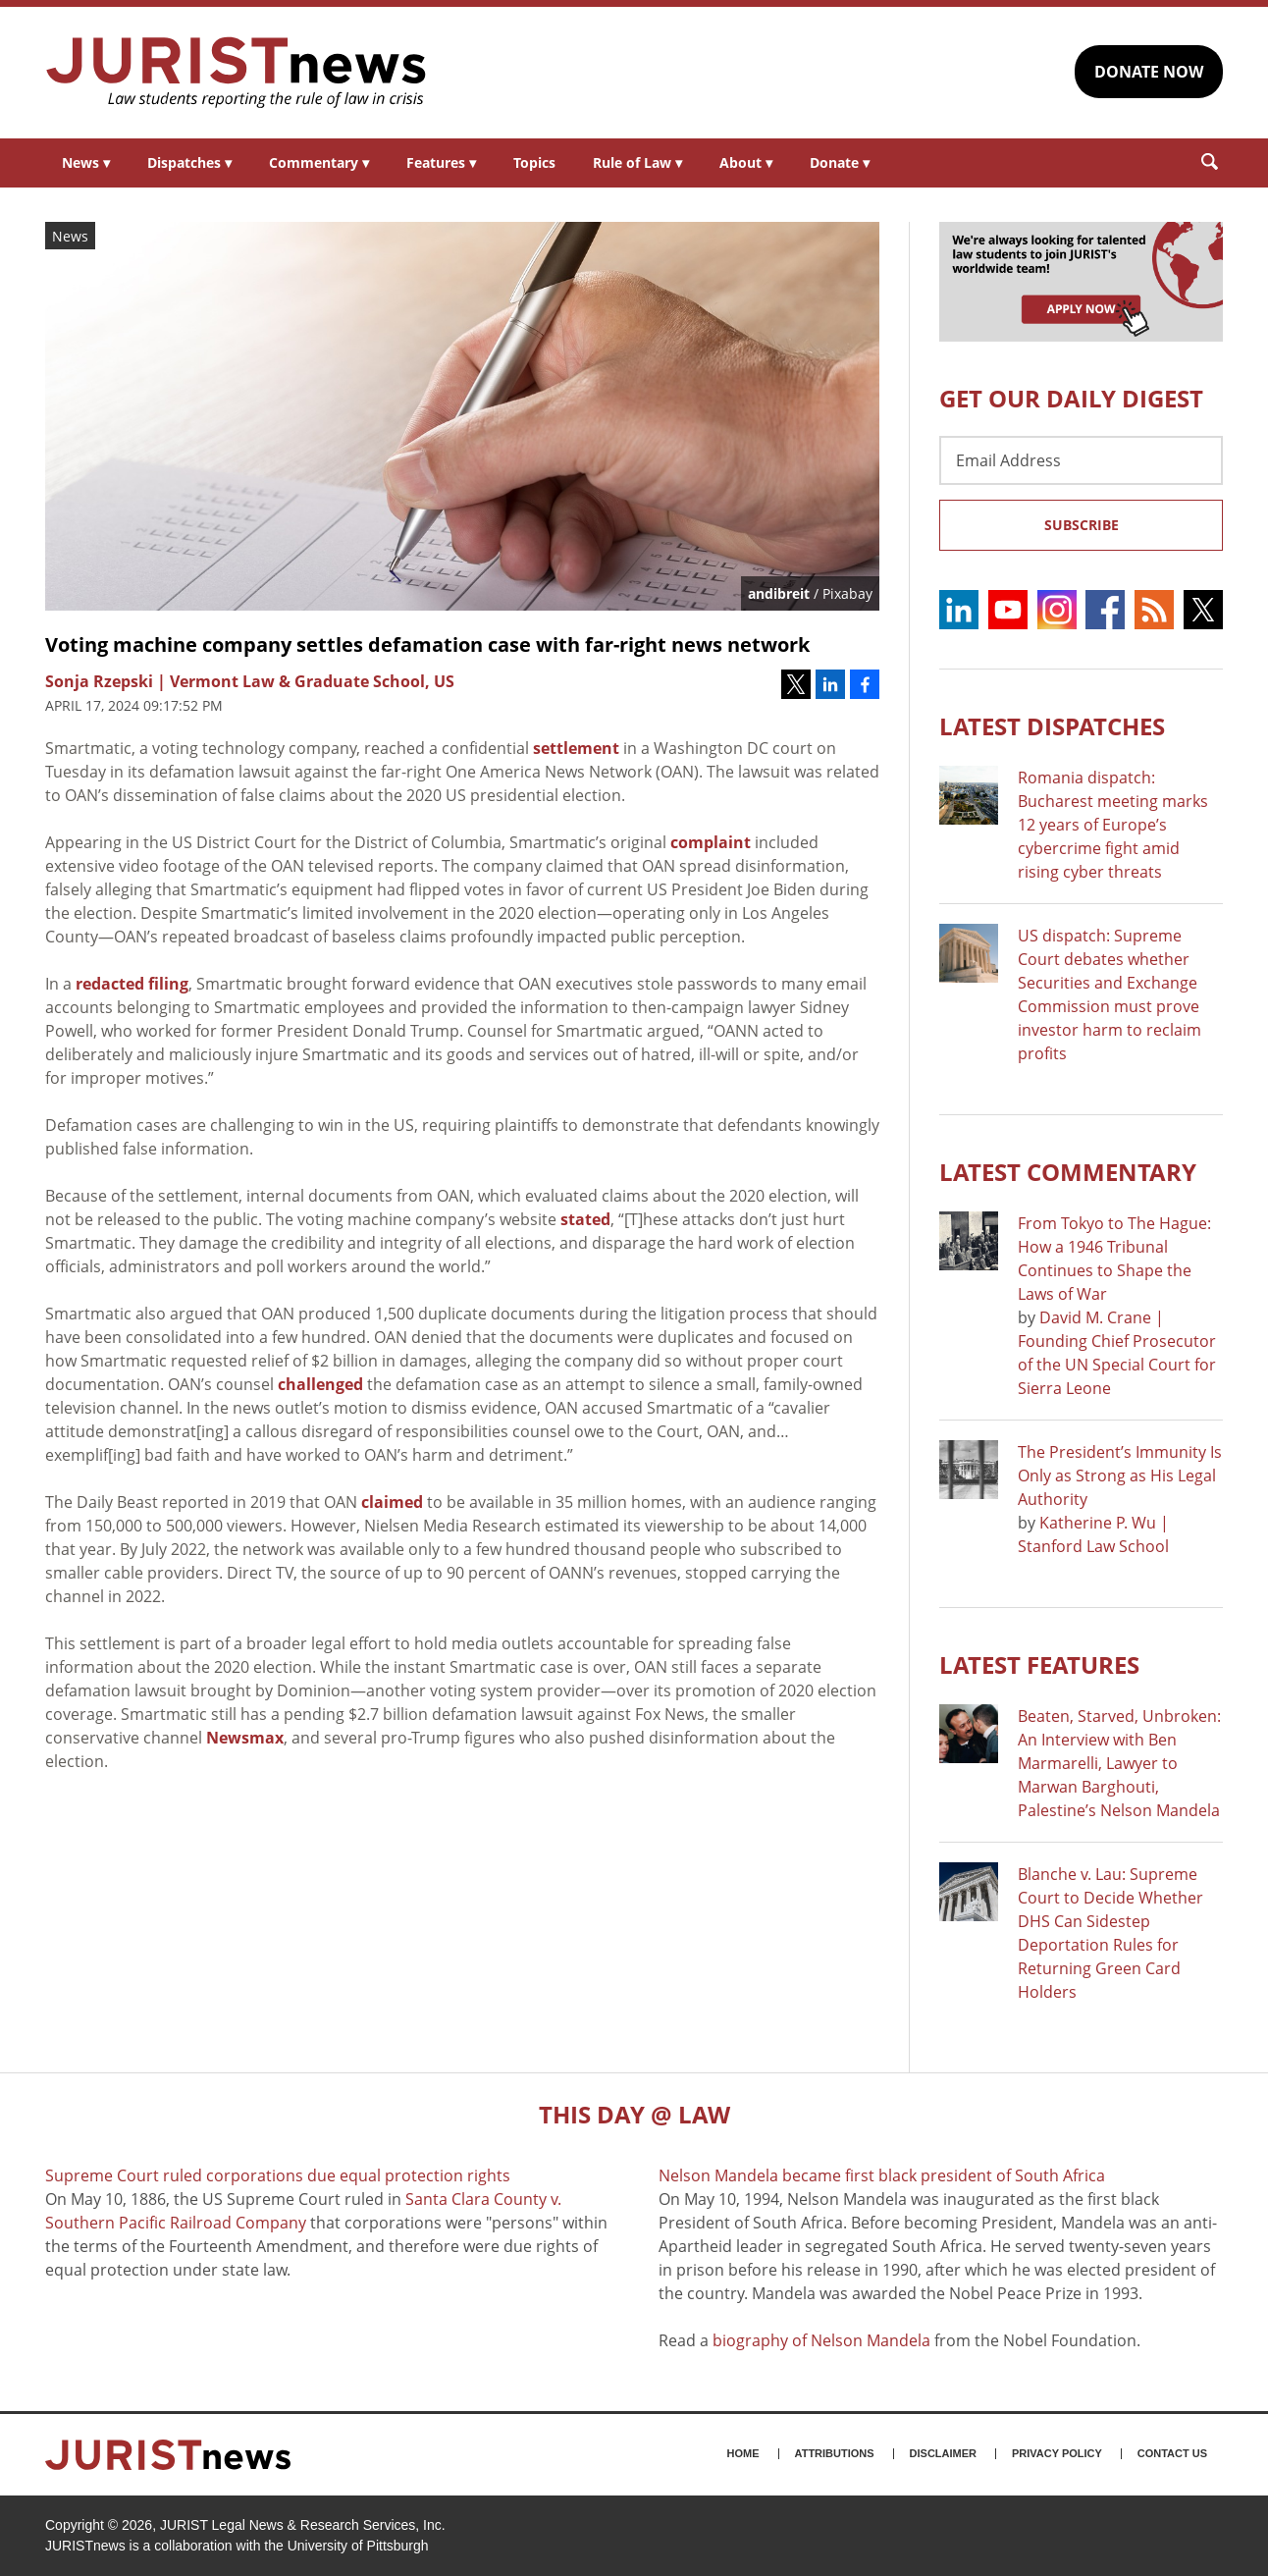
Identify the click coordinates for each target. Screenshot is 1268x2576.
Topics (534, 162)
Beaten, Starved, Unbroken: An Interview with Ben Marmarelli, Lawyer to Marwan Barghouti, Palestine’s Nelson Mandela (1119, 1763)
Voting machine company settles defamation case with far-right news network (427, 644)
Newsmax (245, 1737)
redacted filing (132, 983)
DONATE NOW (1148, 71)
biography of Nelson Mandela (821, 2340)
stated (585, 1219)
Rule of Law (637, 162)
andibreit (779, 593)
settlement (576, 748)
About (745, 162)
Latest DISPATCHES (1052, 726)
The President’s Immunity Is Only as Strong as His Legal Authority (1120, 1475)
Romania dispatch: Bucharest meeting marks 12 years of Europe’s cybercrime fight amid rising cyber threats (1113, 825)
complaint (710, 842)
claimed (392, 1502)
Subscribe (1081, 524)
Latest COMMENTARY (1067, 1171)
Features (441, 162)
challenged (320, 1384)
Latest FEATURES (1039, 1664)
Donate (840, 162)
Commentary (319, 162)
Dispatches (189, 162)
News (86, 162)
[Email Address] (1081, 460)
